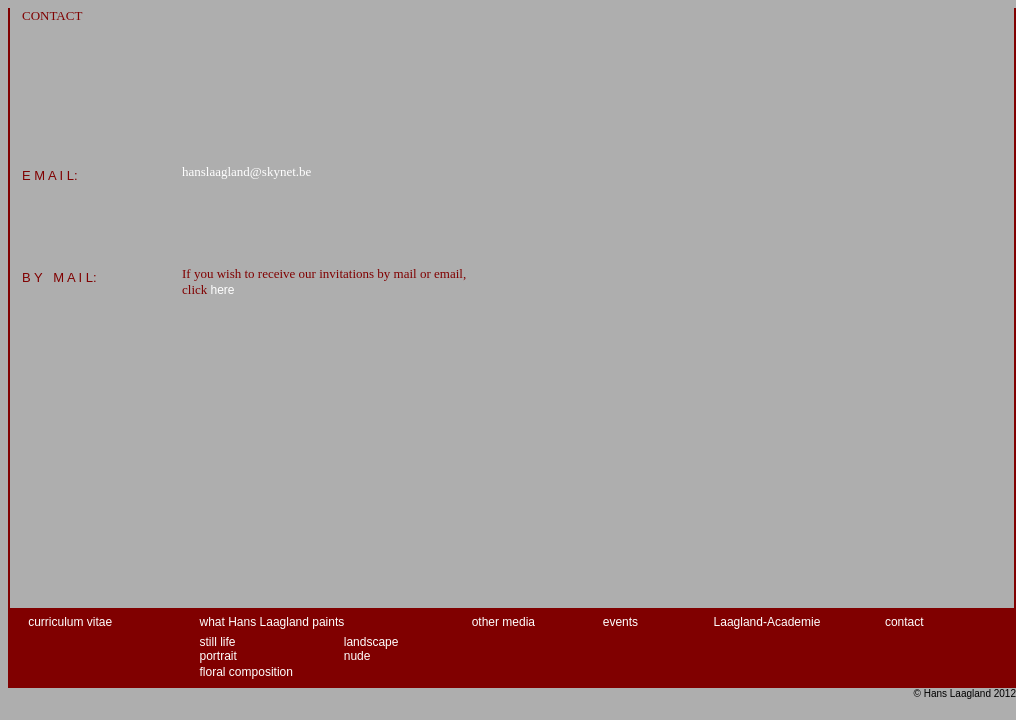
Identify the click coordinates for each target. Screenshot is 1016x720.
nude (357, 656)
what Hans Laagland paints (272, 622)
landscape (371, 642)
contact (904, 622)
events (620, 622)
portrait (218, 656)
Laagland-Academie (767, 622)
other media (503, 622)
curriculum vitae (70, 622)
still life (218, 642)
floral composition (246, 672)
